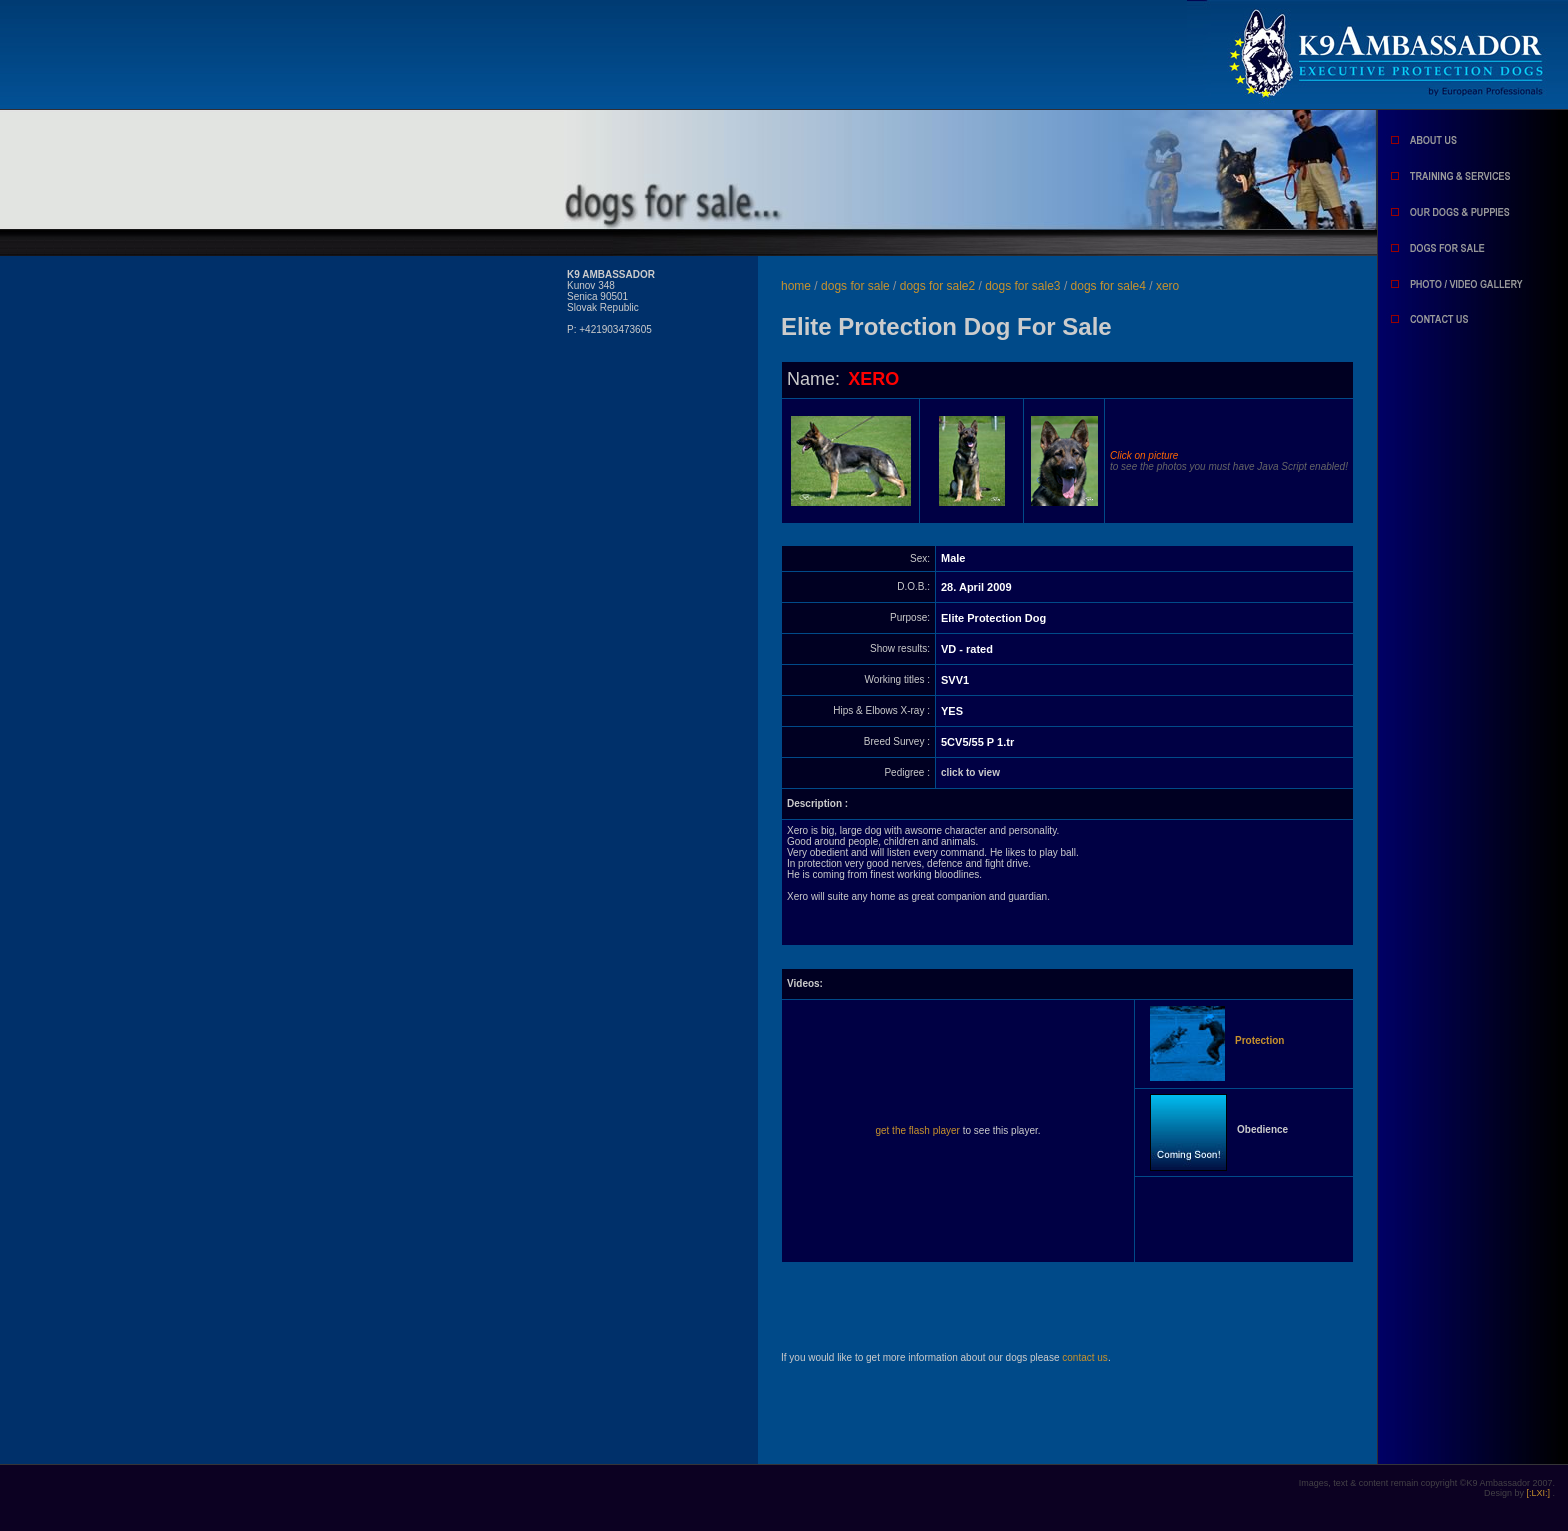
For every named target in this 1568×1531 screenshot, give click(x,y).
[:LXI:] (1538, 1493)
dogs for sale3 (1024, 286)
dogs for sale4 (1110, 286)
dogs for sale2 (939, 286)
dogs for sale (857, 286)
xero (1167, 286)
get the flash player (917, 1130)
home (796, 286)
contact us (1085, 1357)
